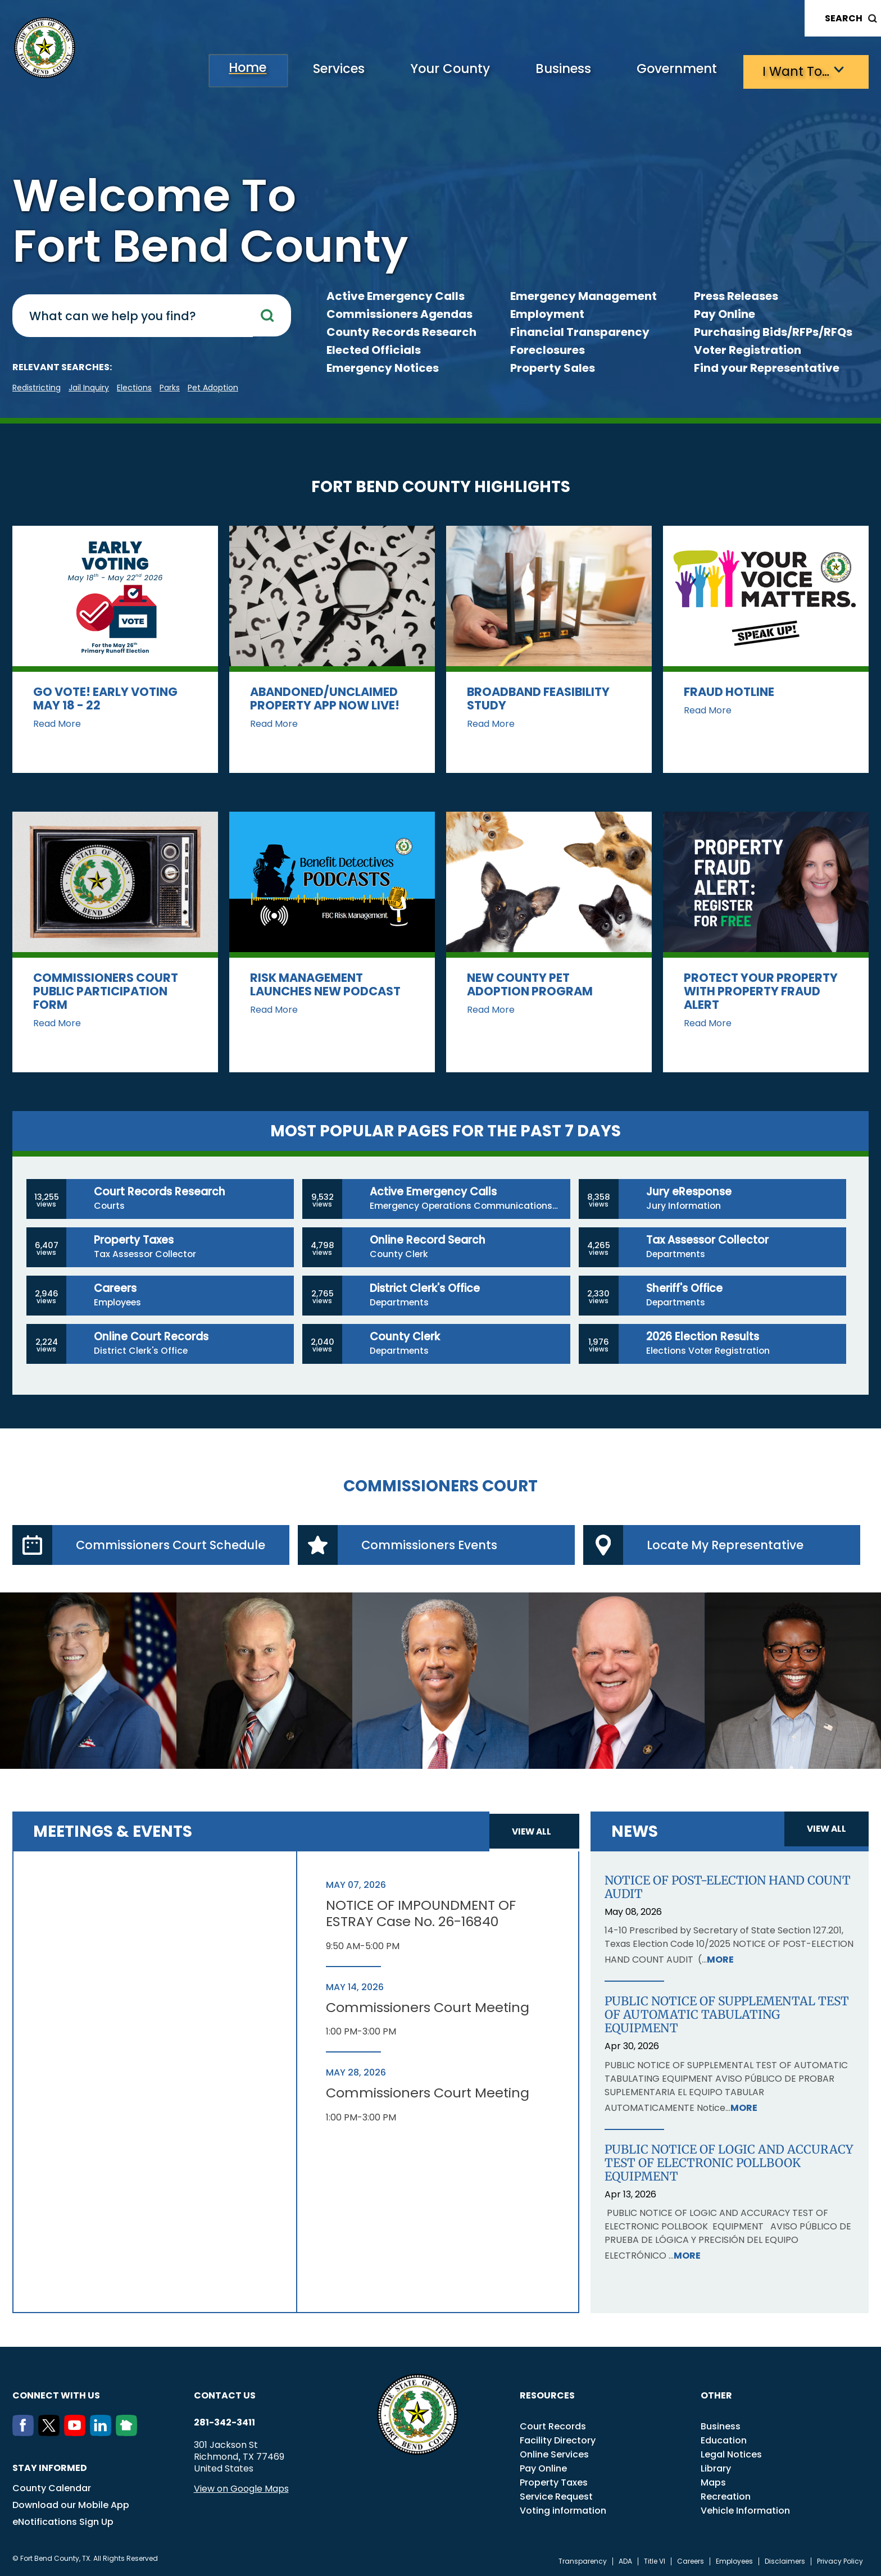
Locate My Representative (729, 1545)
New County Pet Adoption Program (530, 984)
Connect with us (56, 2395)
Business (546, 70)
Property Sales (552, 368)
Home (210, 70)
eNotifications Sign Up (62, 2521)
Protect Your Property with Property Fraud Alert (761, 991)
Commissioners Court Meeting (428, 2008)
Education (724, 2440)
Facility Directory (558, 2440)
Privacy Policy (840, 2561)
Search (843, 18)
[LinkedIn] (103, 2432)
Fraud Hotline (729, 692)
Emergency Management (583, 296)
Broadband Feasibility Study (538, 698)
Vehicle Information (745, 2510)
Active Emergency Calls (395, 296)
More (720, 1959)
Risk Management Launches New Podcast (325, 984)
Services (307, 70)
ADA (625, 2561)
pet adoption (213, 387)
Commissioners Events (433, 1545)
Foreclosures (547, 350)
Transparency (582, 2561)
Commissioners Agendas (399, 314)
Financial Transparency (580, 332)
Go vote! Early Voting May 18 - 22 (105, 698)
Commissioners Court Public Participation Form (105, 991)
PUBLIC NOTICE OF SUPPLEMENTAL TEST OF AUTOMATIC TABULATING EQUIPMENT (727, 2015)
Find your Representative (766, 368)
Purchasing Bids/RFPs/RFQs (773, 332)
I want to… (793, 70)
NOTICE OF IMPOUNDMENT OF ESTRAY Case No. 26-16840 (421, 1914)
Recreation (726, 2496)
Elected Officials (373, 350)
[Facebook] (25, 2432)
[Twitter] (51, 2432)
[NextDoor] (129, 2432)
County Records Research (401, 332)
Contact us (225, 2395)
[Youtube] (77, 2432)
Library (716, 2468)
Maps (713, 2482)
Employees (734, 2561)
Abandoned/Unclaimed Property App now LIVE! (324, 698)
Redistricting (36, 387)
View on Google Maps (241, 2488)
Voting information (563, 2510)
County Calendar (51, 2488)
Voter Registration (747, 350)
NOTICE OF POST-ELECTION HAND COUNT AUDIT (728, 1887)
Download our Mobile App (70, 2504)
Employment (547, 314)
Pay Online (724, 314)
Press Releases (736, 296)
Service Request (556, 2496)
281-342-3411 (224, 2422)
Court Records (553, 2426)
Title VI (654, 2561)
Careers (690, 2561)
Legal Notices (731, 2454)
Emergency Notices (382, 368)
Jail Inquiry (89, 387)
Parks (170, 387)
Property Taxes (554, 2482)
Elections (134, 387)
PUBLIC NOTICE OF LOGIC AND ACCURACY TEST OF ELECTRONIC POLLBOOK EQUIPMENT (729, 2163)
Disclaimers (785, 2561)
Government (667, 70)
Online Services (554, 2454)
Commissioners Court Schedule (174, 1545)
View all (532, 1831)
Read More (57, 724)
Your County (426, 70)
